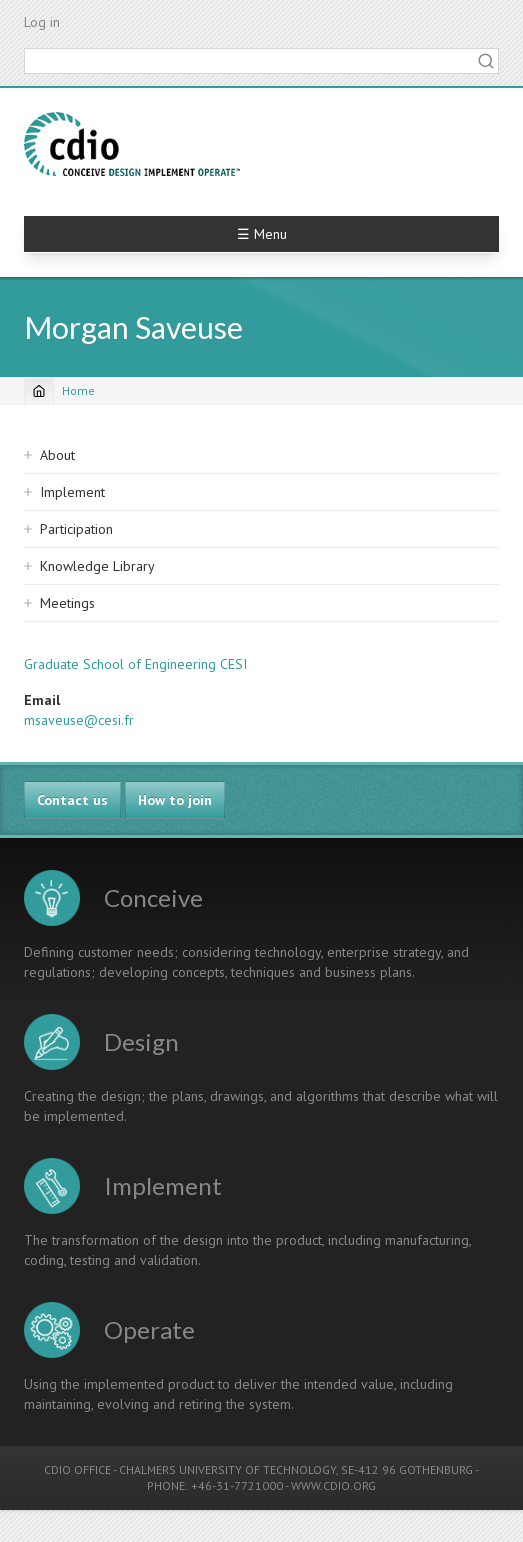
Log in (42, 22)
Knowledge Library (97, 566)
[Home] (39, 391)
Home (78, 390)
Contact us (72, 800)
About (57, 455)
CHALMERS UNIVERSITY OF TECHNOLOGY (227, 1469)
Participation (76, 529)
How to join (175, 800)
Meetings (67, 603)
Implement (72, 492)
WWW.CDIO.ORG (333, 1485)
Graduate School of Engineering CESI (135, 664)
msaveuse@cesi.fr (79, 720)
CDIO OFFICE (77, 1469)
